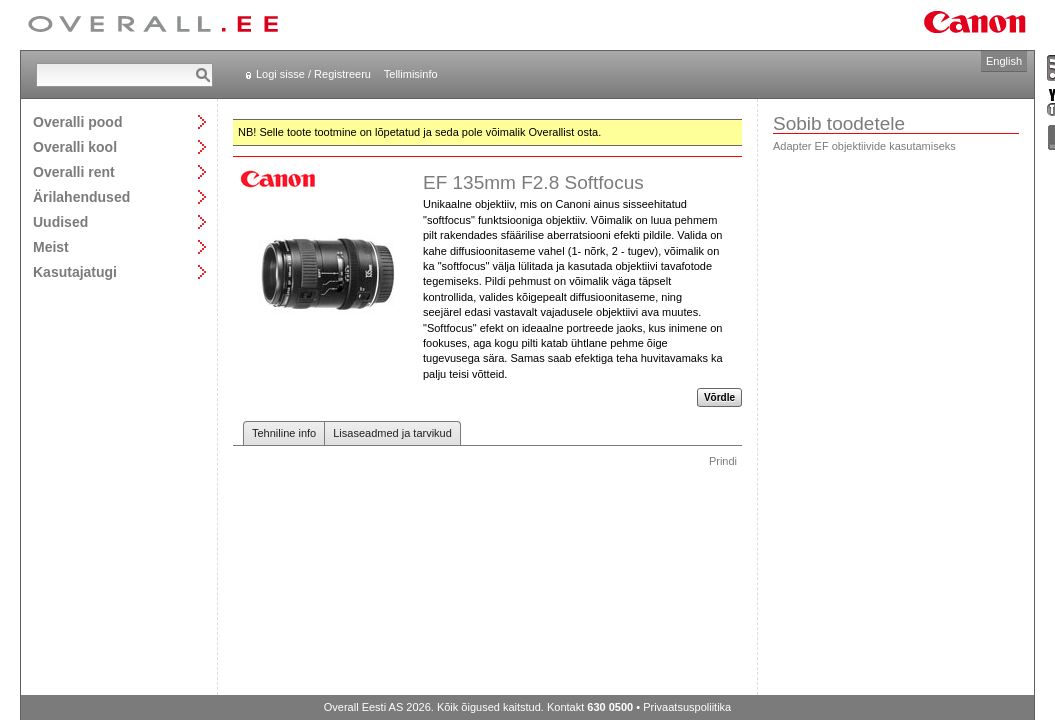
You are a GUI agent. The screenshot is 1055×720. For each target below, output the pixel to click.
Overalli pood (77, 121)
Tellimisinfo (411, 74)
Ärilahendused (81, 196)
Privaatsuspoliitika (687, 707)
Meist (51, 246)
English (1004, 61)
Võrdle (719, 397)
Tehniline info (284, 433)
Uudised (60, 221)
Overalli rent (74, 171)
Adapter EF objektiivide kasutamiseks (864, 146)
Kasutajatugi (75, 271)
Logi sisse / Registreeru (313, 74)
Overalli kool (75, 146)
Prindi (723, 461)
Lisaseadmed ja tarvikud (392, 433)
